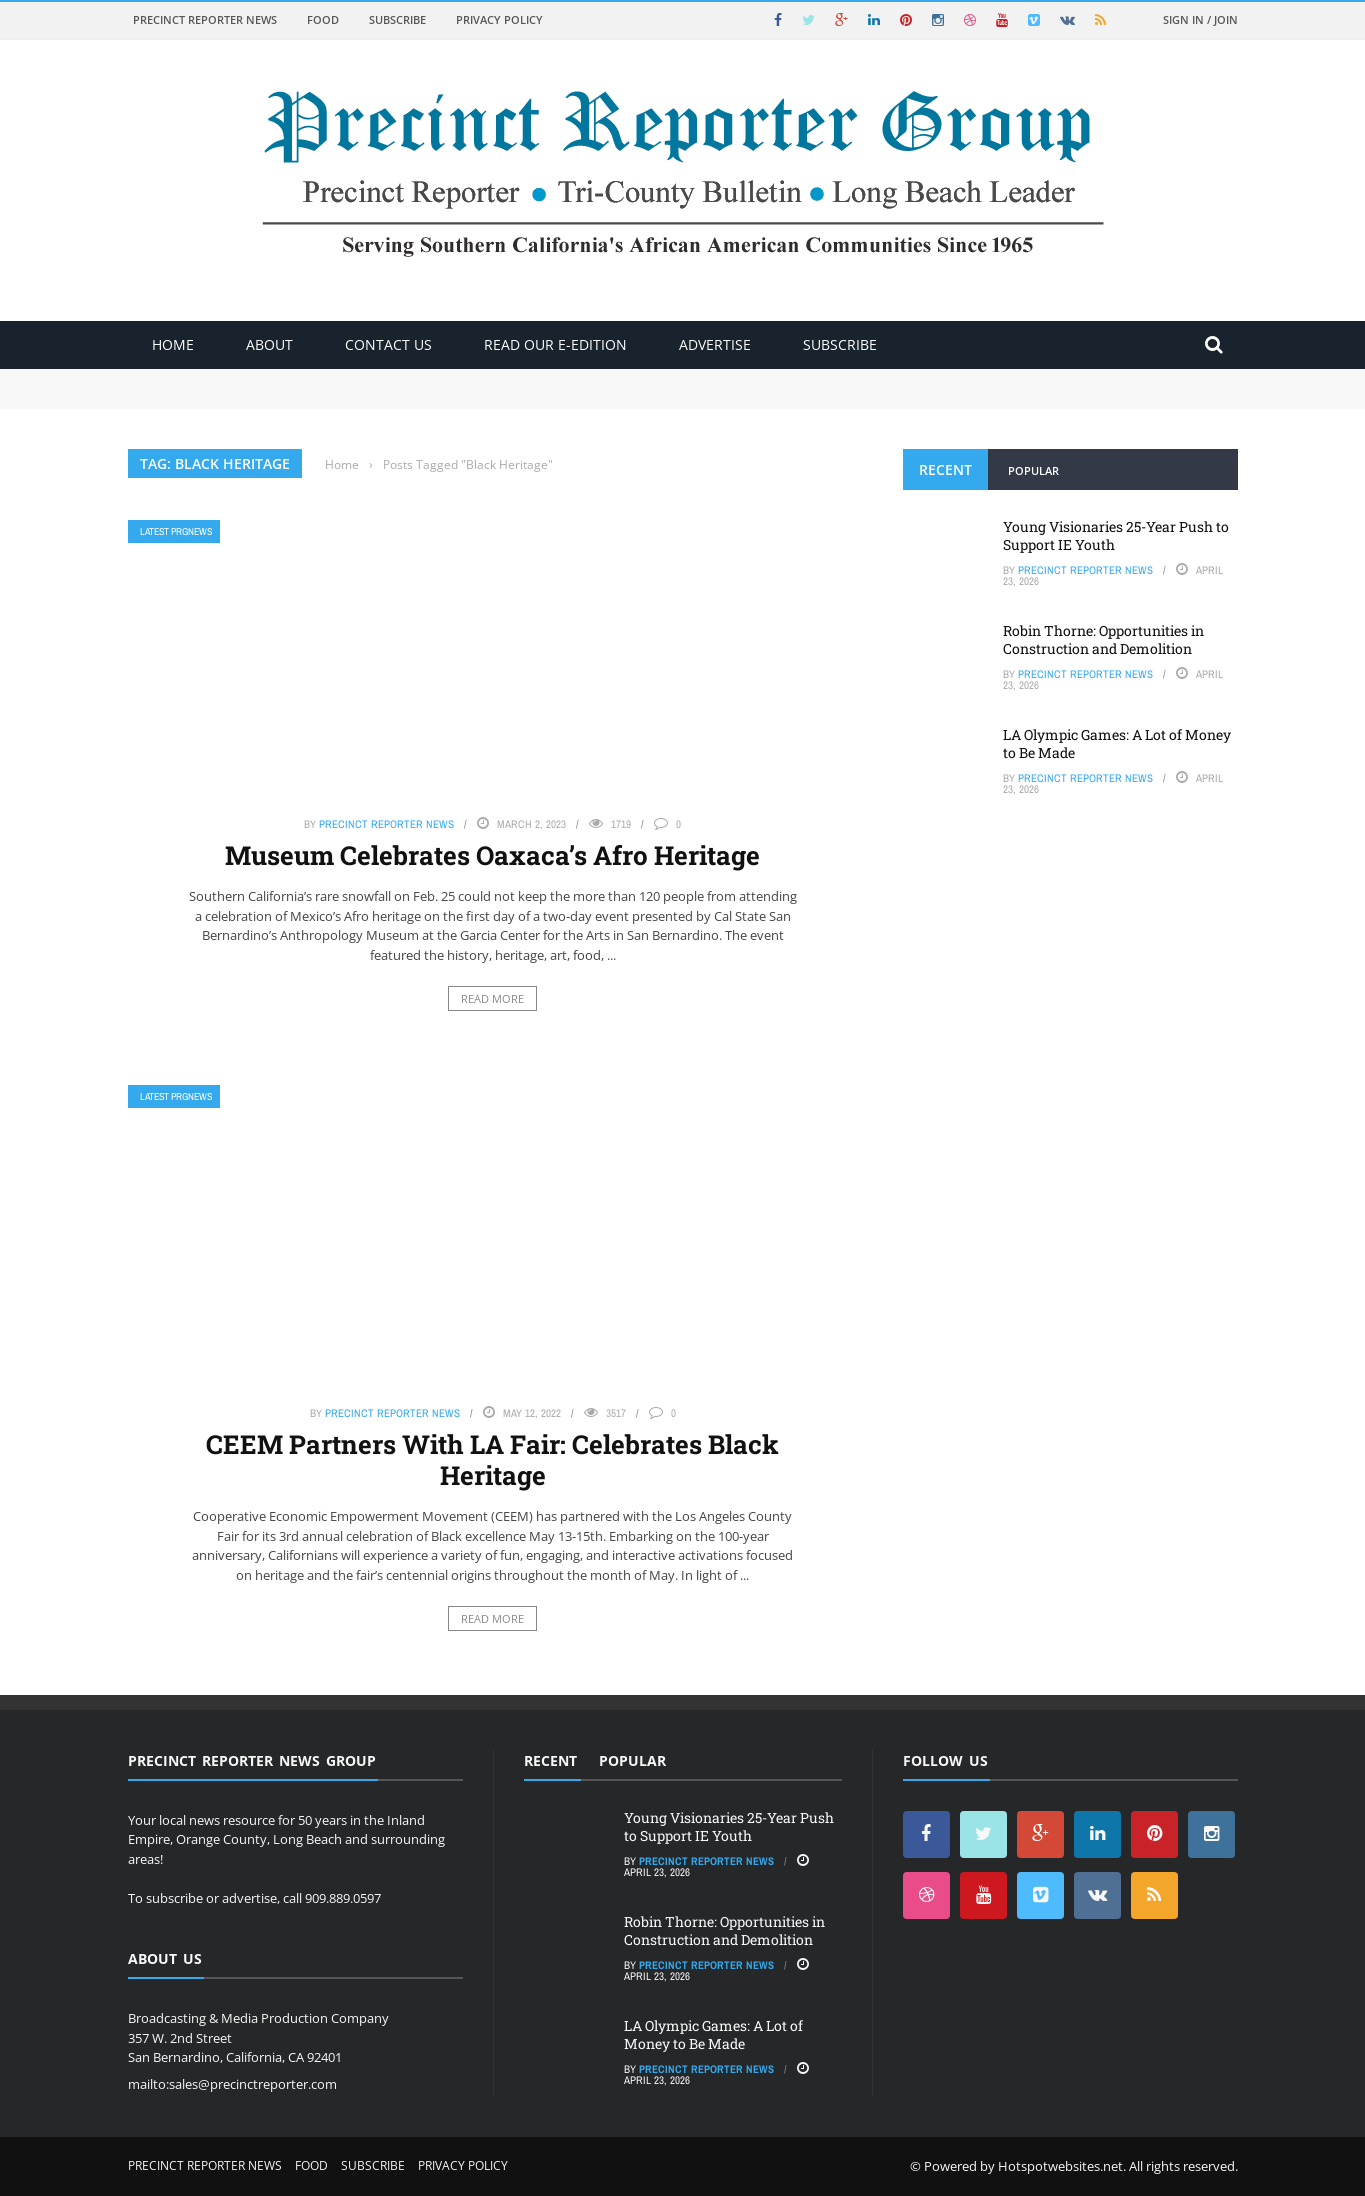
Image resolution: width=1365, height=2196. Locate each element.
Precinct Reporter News (205, 19)
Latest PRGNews (176, 531)
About (269, 344)
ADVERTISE (715, 344)
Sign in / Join (1200, 19)
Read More (492, 998)
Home (173, 344)
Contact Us (388, 344)
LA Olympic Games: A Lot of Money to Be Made (1117, 743)
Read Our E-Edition (555, 344)
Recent (945, 469)
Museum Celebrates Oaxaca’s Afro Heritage (492, 855)
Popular (1033, 470)
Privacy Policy (499, 19)
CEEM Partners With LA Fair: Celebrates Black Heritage (492, 1459)
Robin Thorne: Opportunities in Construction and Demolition (1103, 639)
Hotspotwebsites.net (1060, 2166)
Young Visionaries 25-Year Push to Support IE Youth (1116, 535)
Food (323, 19)
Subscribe (397, 19)
